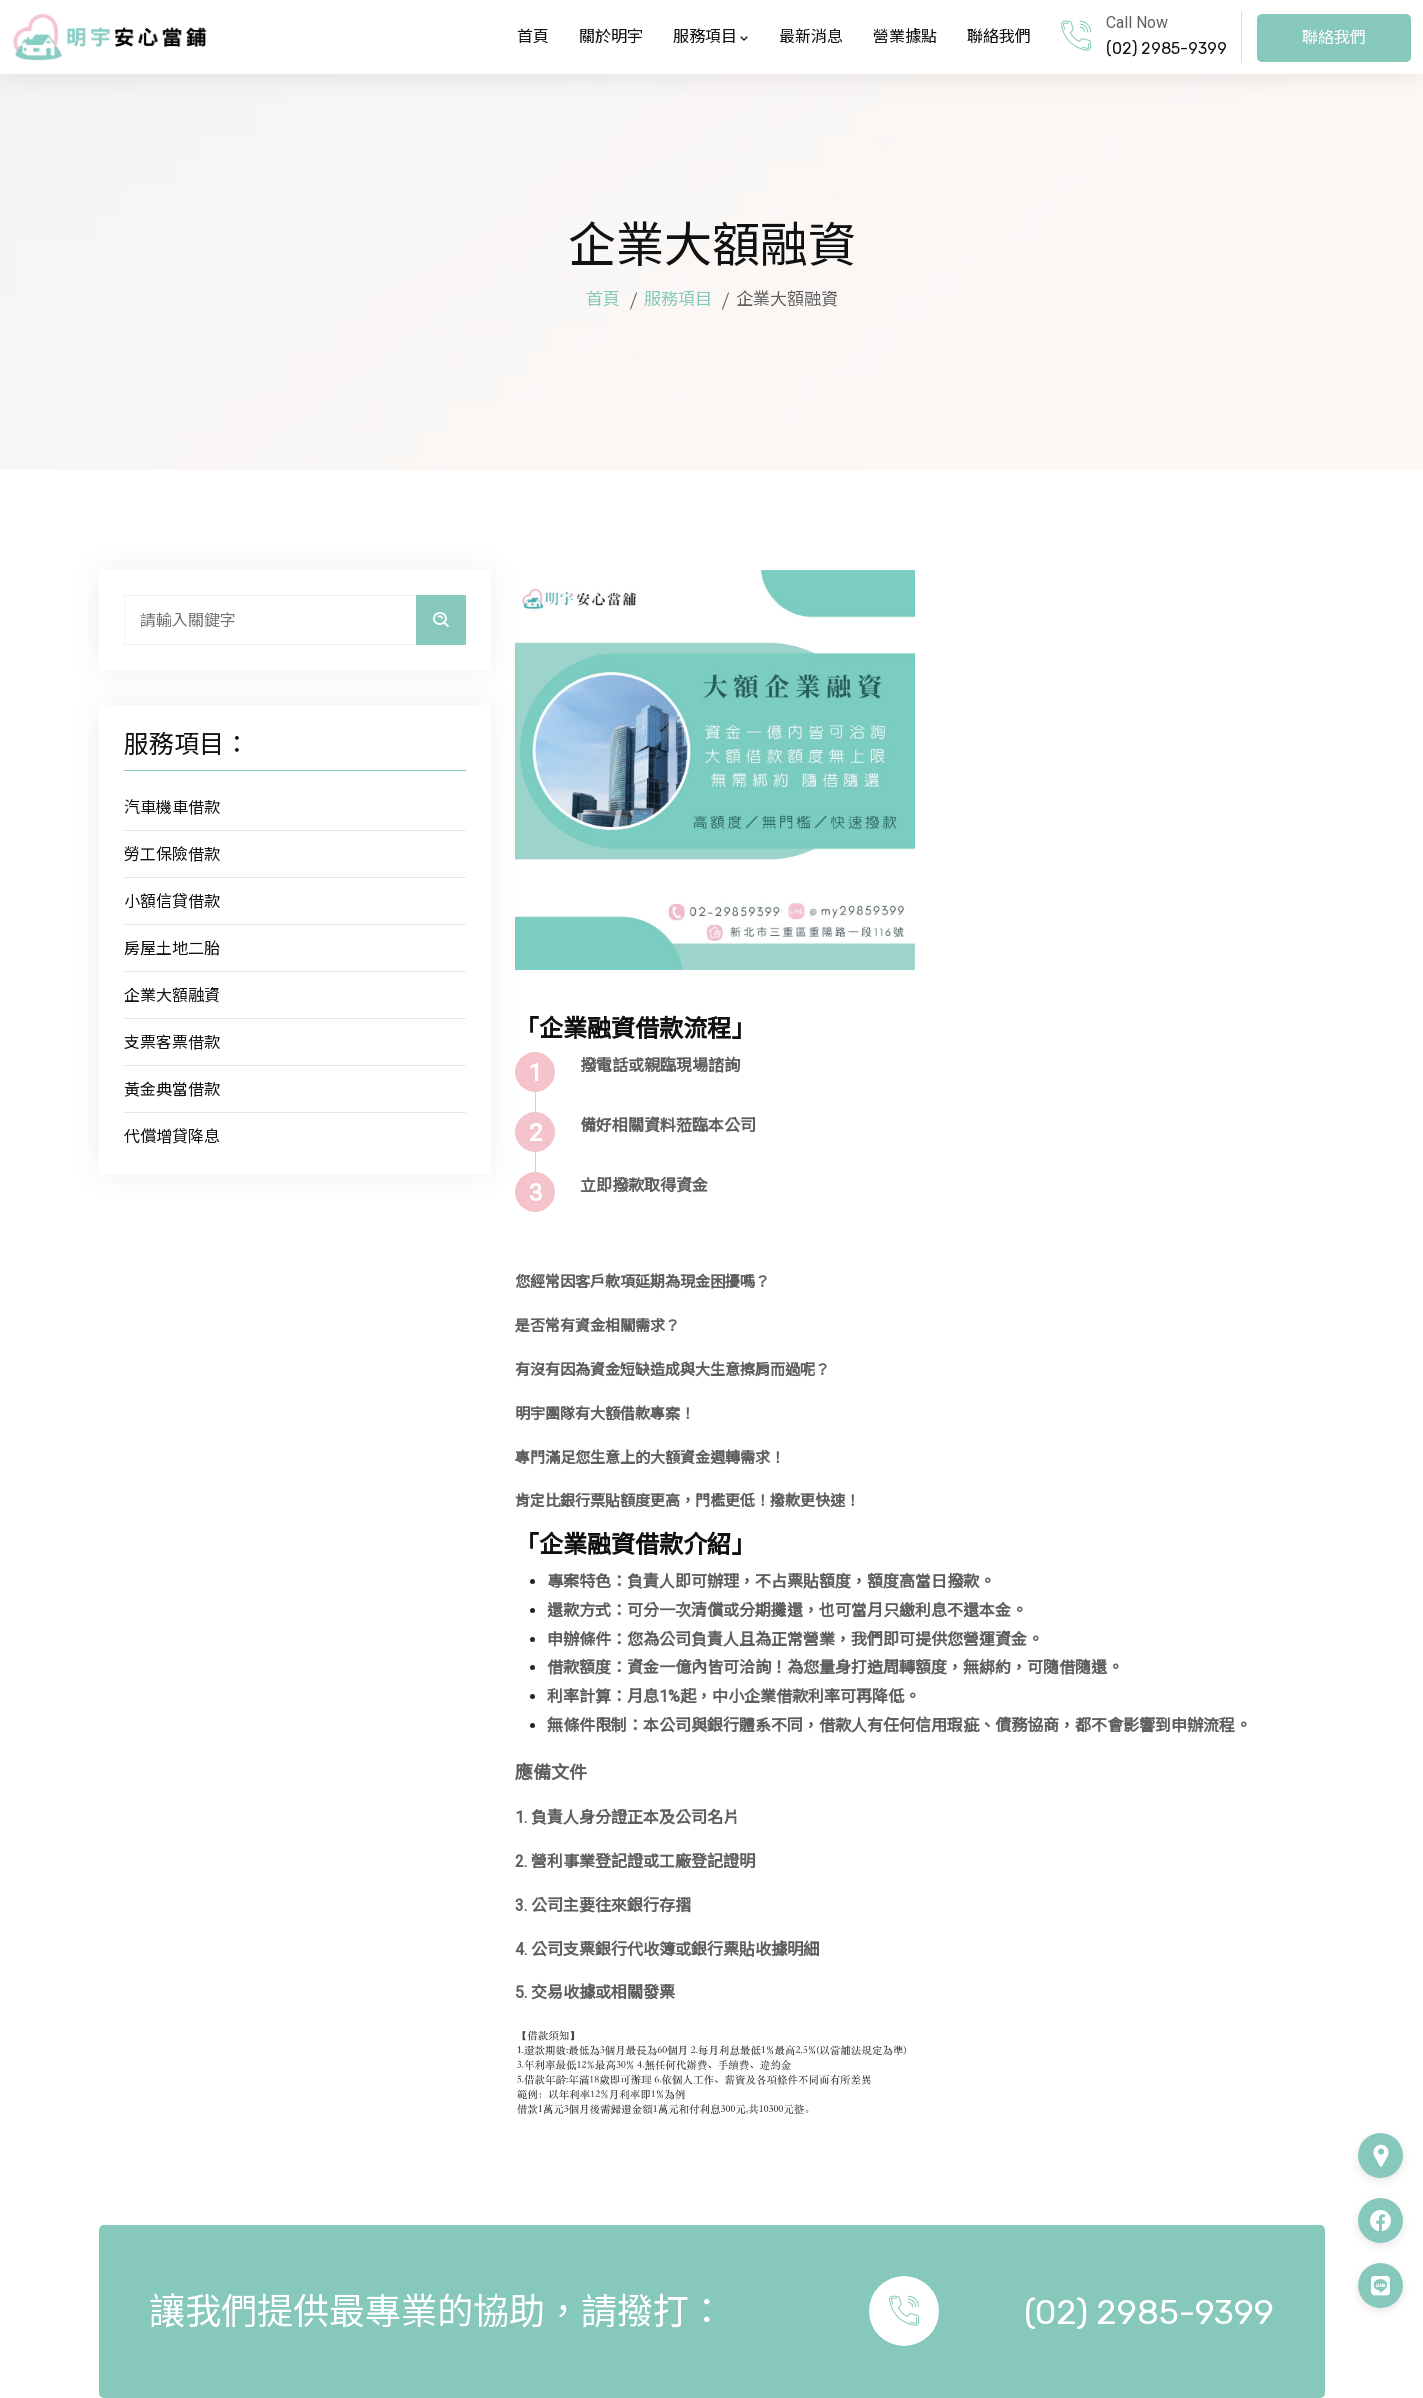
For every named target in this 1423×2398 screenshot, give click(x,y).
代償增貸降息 (172, 1136)
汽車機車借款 (172, 807)
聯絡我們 (999, 36)
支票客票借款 (172, 1042)
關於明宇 (611, 36)
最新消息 (811, 36)
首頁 (533, 36)
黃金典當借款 (172, 1089)
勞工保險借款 (172, 854)
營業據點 (905, 36)
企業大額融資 (172, 995)
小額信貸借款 (172, 901)
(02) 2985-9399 (1166, 48)
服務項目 (711, 36)
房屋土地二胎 (172, 948)
